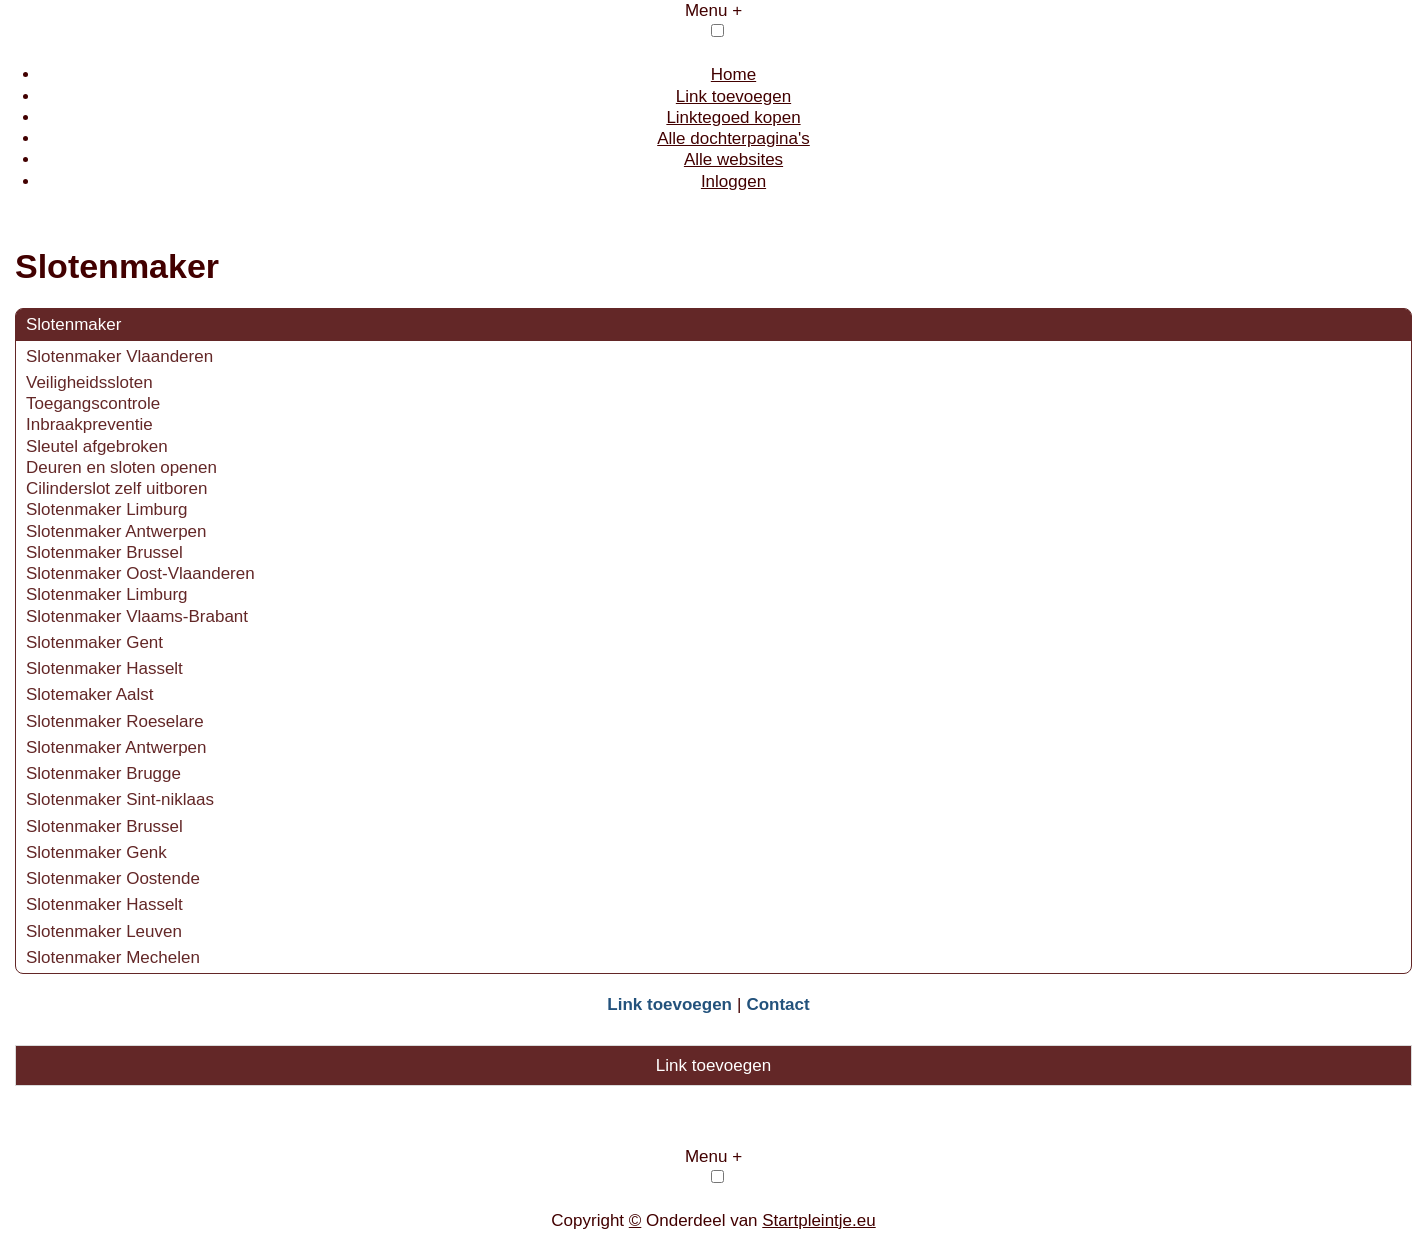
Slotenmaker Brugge (103, 773)
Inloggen (733, 181)
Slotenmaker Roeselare (115, 721)
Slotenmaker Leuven (104, 931)
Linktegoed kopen (733, 117)
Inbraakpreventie (89, 424)
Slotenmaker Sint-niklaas (120, 799)
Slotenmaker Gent (94, 642)
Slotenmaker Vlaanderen (119, 356)
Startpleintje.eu (818, 1220)
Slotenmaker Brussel (104, 552)
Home (733, 74)
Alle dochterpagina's (733, 138)
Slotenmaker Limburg (107, 509)
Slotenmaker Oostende (113, 878)
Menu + (713, 10)
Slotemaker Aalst (92, 694)
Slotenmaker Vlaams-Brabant (137, 616)
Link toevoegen (733, 96)
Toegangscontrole (93, 403)
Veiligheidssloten (89, 382)
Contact (777, 1004)
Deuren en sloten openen (121, 467)
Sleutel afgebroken (97, 446)
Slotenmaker (73, 324)
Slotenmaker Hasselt (104, 668)
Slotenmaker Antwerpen (116, 531)
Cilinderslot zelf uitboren (116, 488)
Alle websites (733, 159)
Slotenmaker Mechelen (113, 957)
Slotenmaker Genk (96, 852)
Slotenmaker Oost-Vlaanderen (140, 573)
